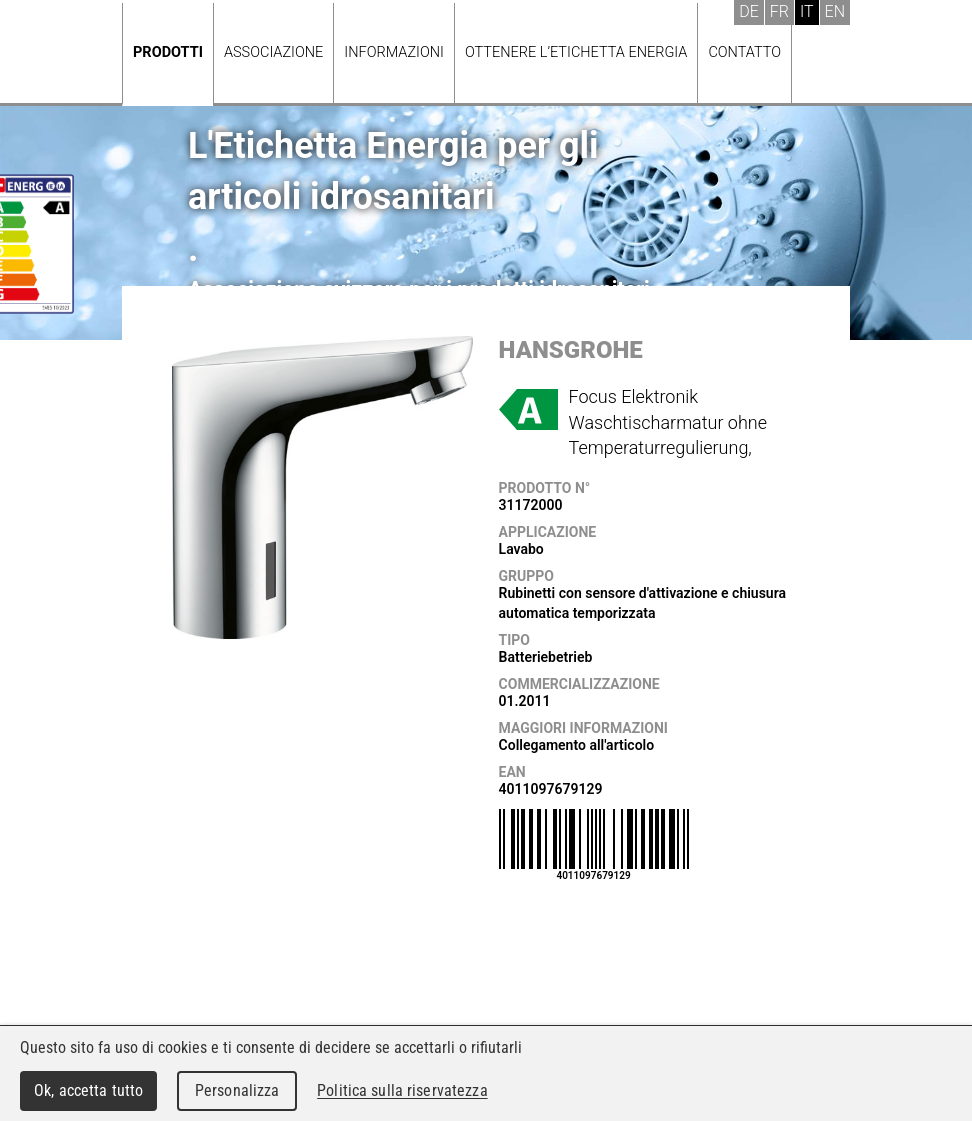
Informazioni (394, 52)
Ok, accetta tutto (88, 1090)
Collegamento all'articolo (577, 745)
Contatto (744, 52)
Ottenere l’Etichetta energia (576, 52)
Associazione (273, 52)
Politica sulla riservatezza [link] (402, 1090)
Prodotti (168, 52)
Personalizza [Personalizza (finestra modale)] (237, 1090)
